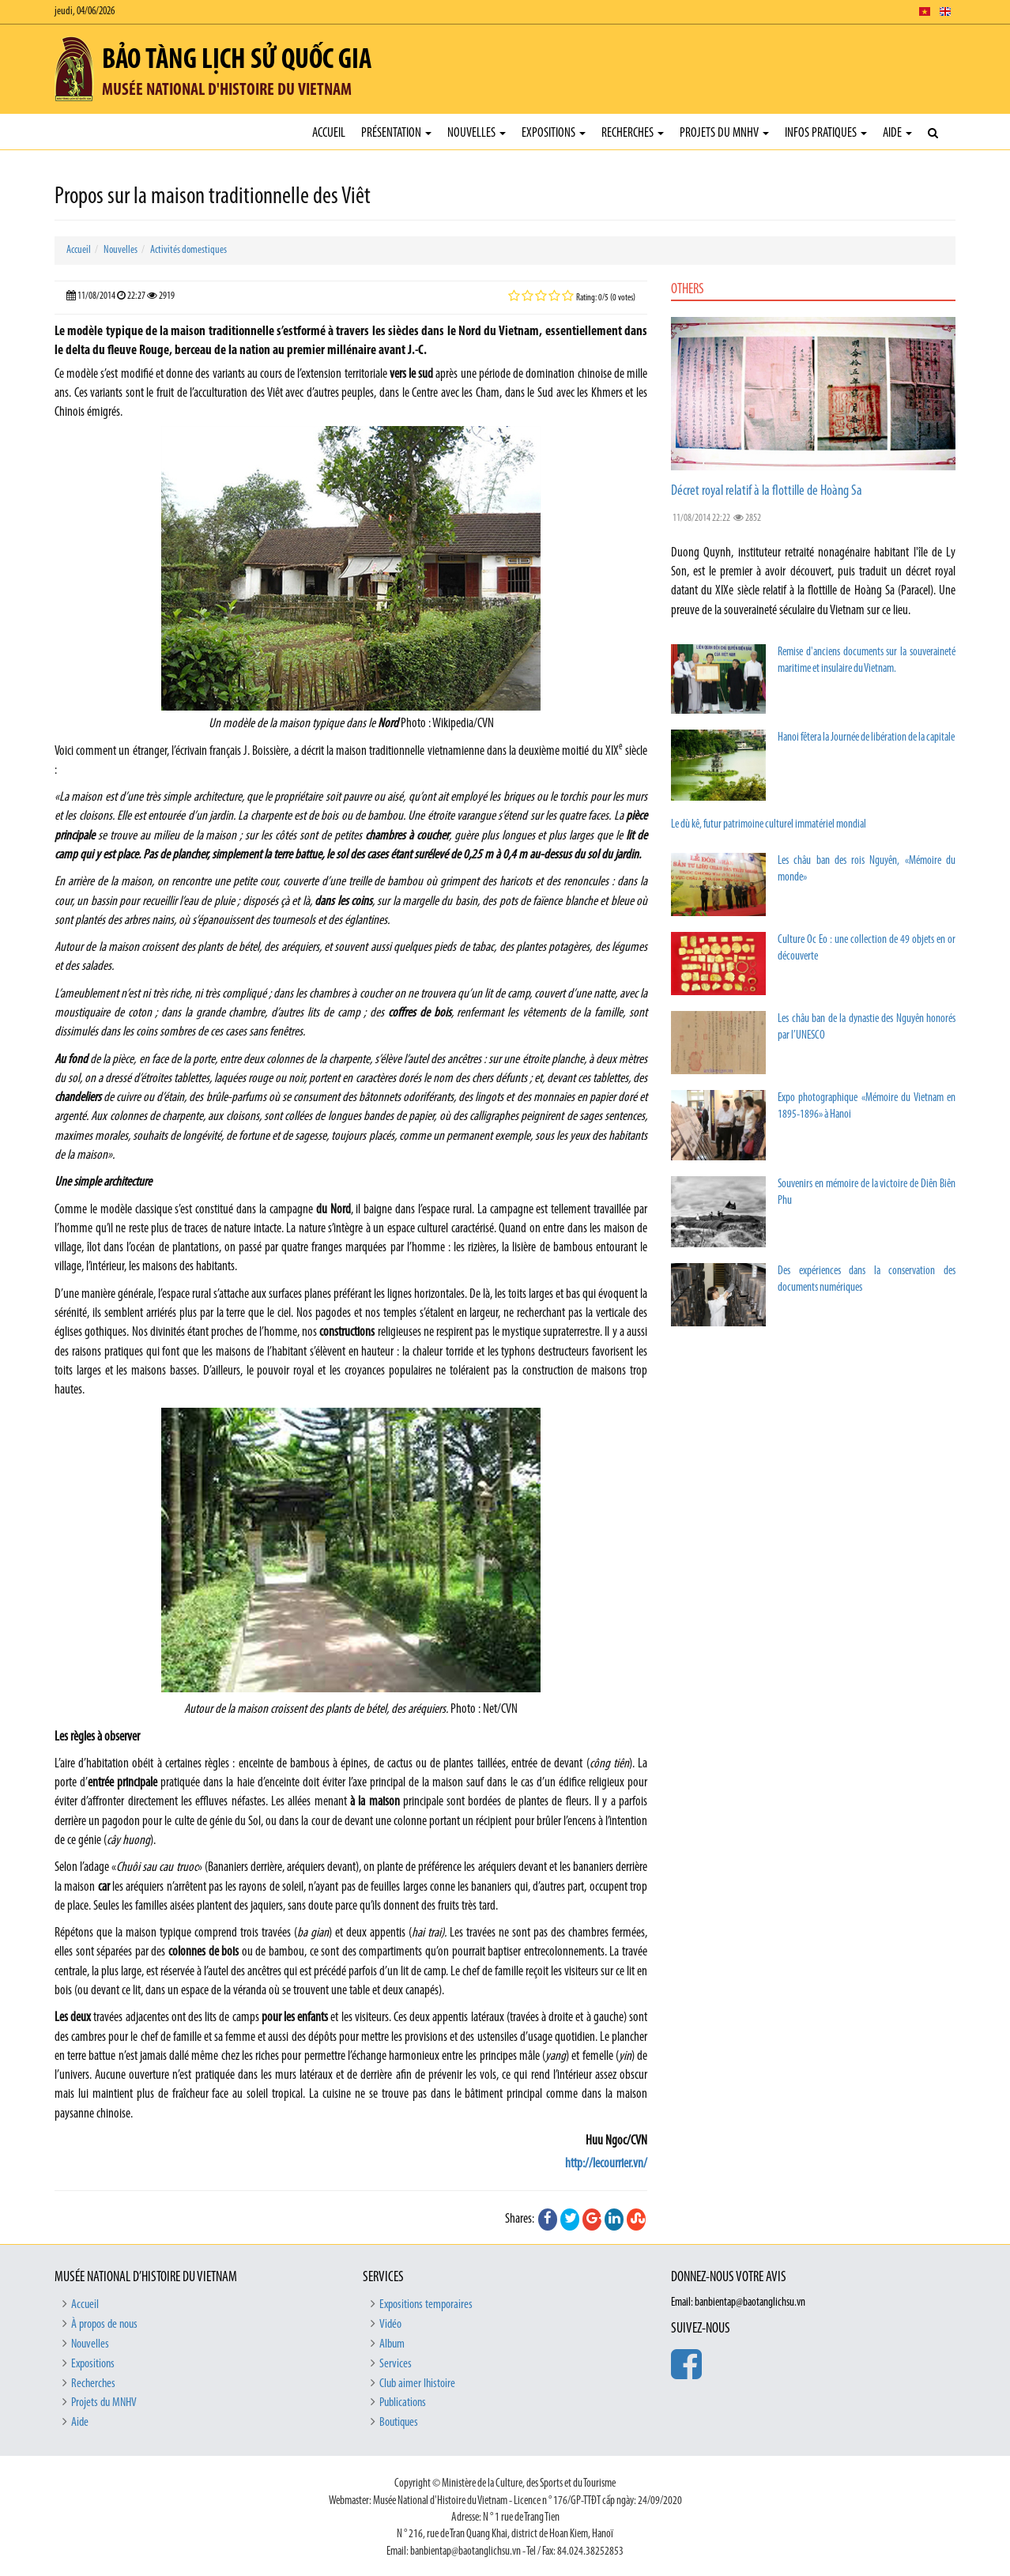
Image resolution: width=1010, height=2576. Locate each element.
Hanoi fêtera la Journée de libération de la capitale (866, 738)
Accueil (328, 133)
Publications (402, 2403)
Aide (897, 133)
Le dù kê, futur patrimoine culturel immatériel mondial (768, 825)
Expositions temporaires (426, 2305)
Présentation (396, 133)
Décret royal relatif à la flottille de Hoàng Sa (766, 491)
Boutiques (398, 2422)
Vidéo (390, 2324)
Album (392, 2344)
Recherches (632, 133)
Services (395, 2364)
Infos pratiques (826, 133)
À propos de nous (104, 2324)
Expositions (554, 133)
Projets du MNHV (724, 133)
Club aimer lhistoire (417, 2384)
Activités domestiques (188, 250)
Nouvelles (476, 133)
